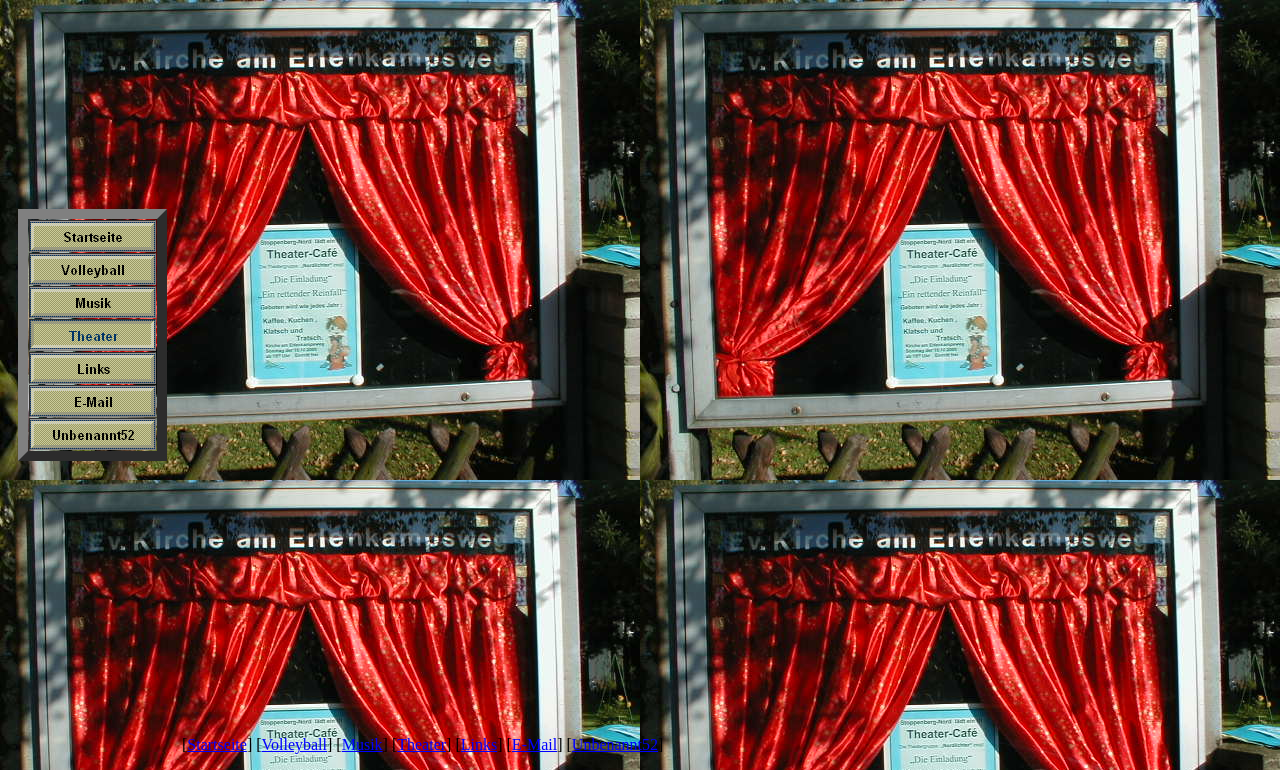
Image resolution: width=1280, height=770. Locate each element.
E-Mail (534, 744)
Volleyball (294, 744)
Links (479, 744)
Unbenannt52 (615, 744)
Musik (362, 744)
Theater (421, 744)
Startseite (217, 744)
